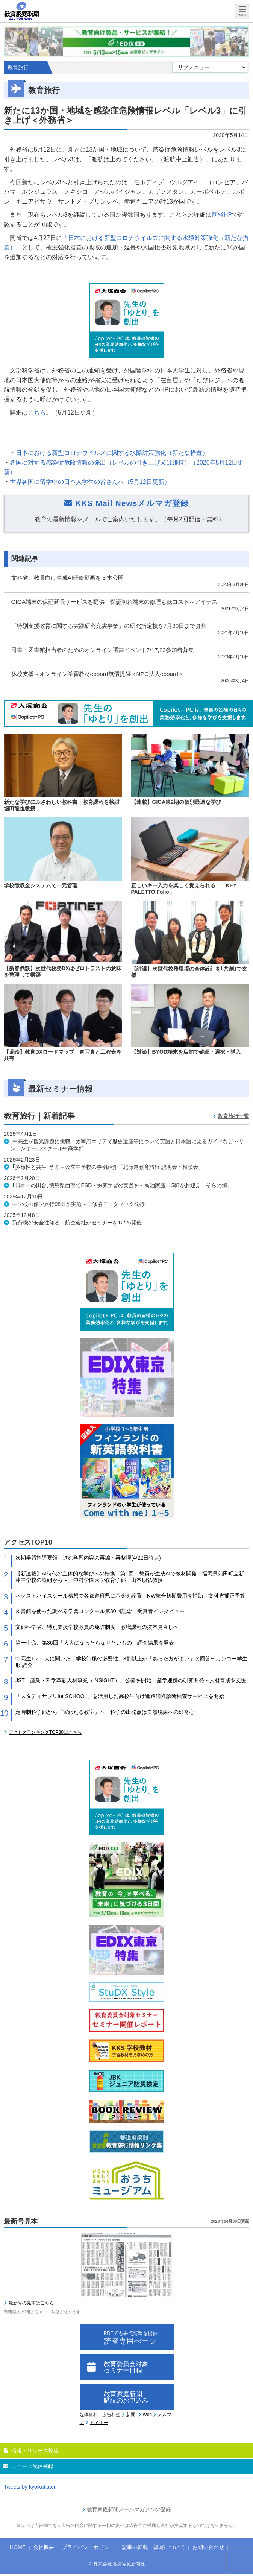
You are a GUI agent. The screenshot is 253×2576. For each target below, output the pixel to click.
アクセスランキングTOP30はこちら (45, 1732)
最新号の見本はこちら (31, 2303)
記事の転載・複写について (153, 2547)
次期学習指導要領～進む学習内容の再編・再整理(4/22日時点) (88, 1558)
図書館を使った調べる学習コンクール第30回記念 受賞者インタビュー (100, 1611)
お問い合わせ (208, 2547)
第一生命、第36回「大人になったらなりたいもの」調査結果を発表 (94, 1643)
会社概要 (43, 2547)
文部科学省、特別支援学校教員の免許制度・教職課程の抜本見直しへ (97, 1627)
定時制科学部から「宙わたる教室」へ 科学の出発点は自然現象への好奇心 (104, 1712)
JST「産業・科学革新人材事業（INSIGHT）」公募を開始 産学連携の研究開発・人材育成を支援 (130, 1680)
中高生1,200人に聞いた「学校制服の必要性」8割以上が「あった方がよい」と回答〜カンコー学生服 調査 (131, 1662)
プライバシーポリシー (88, 2547)
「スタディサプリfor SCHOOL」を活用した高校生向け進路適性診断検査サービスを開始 (119, 1696)
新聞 (130, 2414)
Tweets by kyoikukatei (29, 2487)
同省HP (222, 214)
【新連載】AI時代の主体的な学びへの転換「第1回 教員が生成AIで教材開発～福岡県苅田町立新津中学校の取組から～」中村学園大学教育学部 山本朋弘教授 (129, 1577)
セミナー (99, 2422)
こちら (37, 412)
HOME (18, 2547)
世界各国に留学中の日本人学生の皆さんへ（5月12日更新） (90, 481)
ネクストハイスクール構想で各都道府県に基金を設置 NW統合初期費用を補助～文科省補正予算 (130, 1596)
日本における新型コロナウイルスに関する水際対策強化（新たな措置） (112, 453)
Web (147, 2414)
